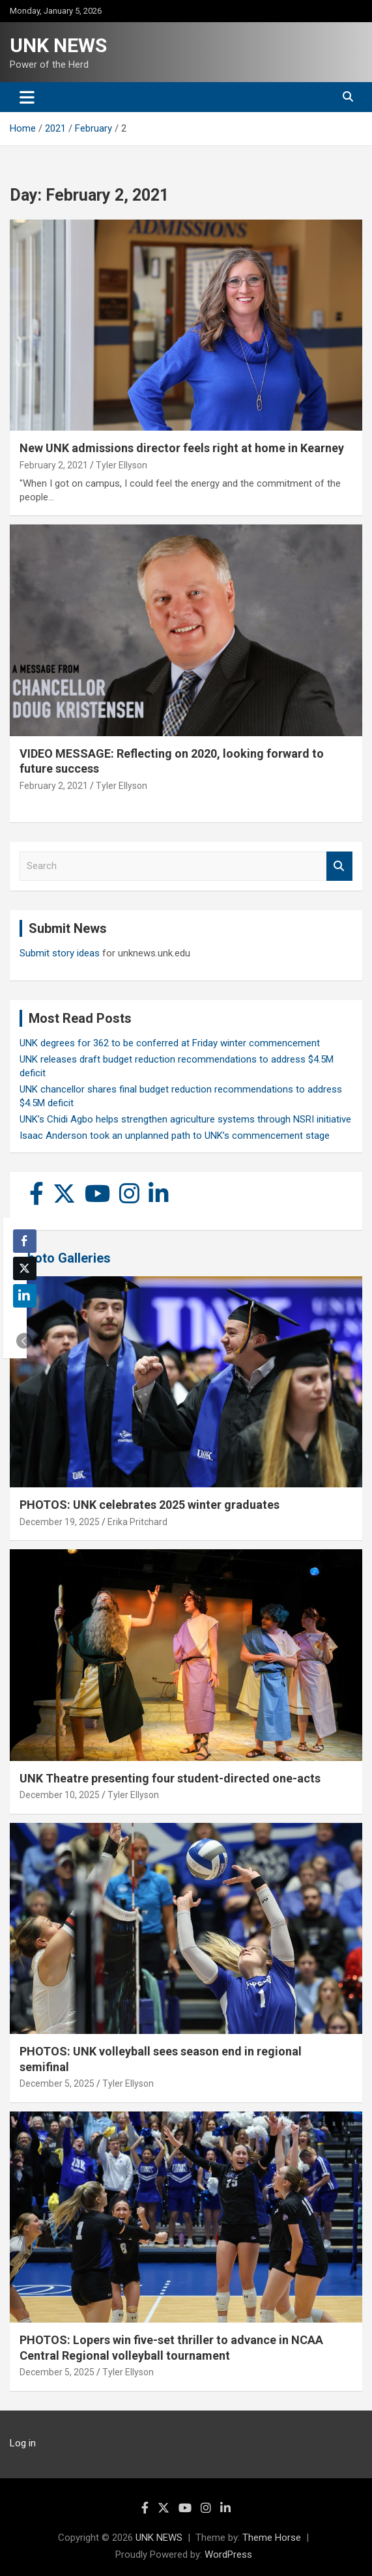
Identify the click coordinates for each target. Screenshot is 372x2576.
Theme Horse (271, 2537)
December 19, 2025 (60, 1522)
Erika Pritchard (137, 1522)
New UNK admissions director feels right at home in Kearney (182, 448)
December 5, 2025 (57, 2083)
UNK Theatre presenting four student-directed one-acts (170, 1778)
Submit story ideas (60, 953)
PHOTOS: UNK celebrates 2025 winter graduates (149, 1504)
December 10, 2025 (60, 1795)
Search (339, 866)
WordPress (228, 2554)
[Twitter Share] (24, 1268)
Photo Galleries (65, 1258)
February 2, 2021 (54, 465)
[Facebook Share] (24, 1241)
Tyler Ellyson (121, 465)
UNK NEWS (58, 45)
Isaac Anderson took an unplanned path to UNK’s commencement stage (175, 1135)
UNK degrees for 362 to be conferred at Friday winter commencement (170, 1043)
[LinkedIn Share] (24, 1296)
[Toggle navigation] (27, 97)
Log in (23, 2443)
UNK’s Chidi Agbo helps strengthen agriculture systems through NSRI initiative (185, 1119)
